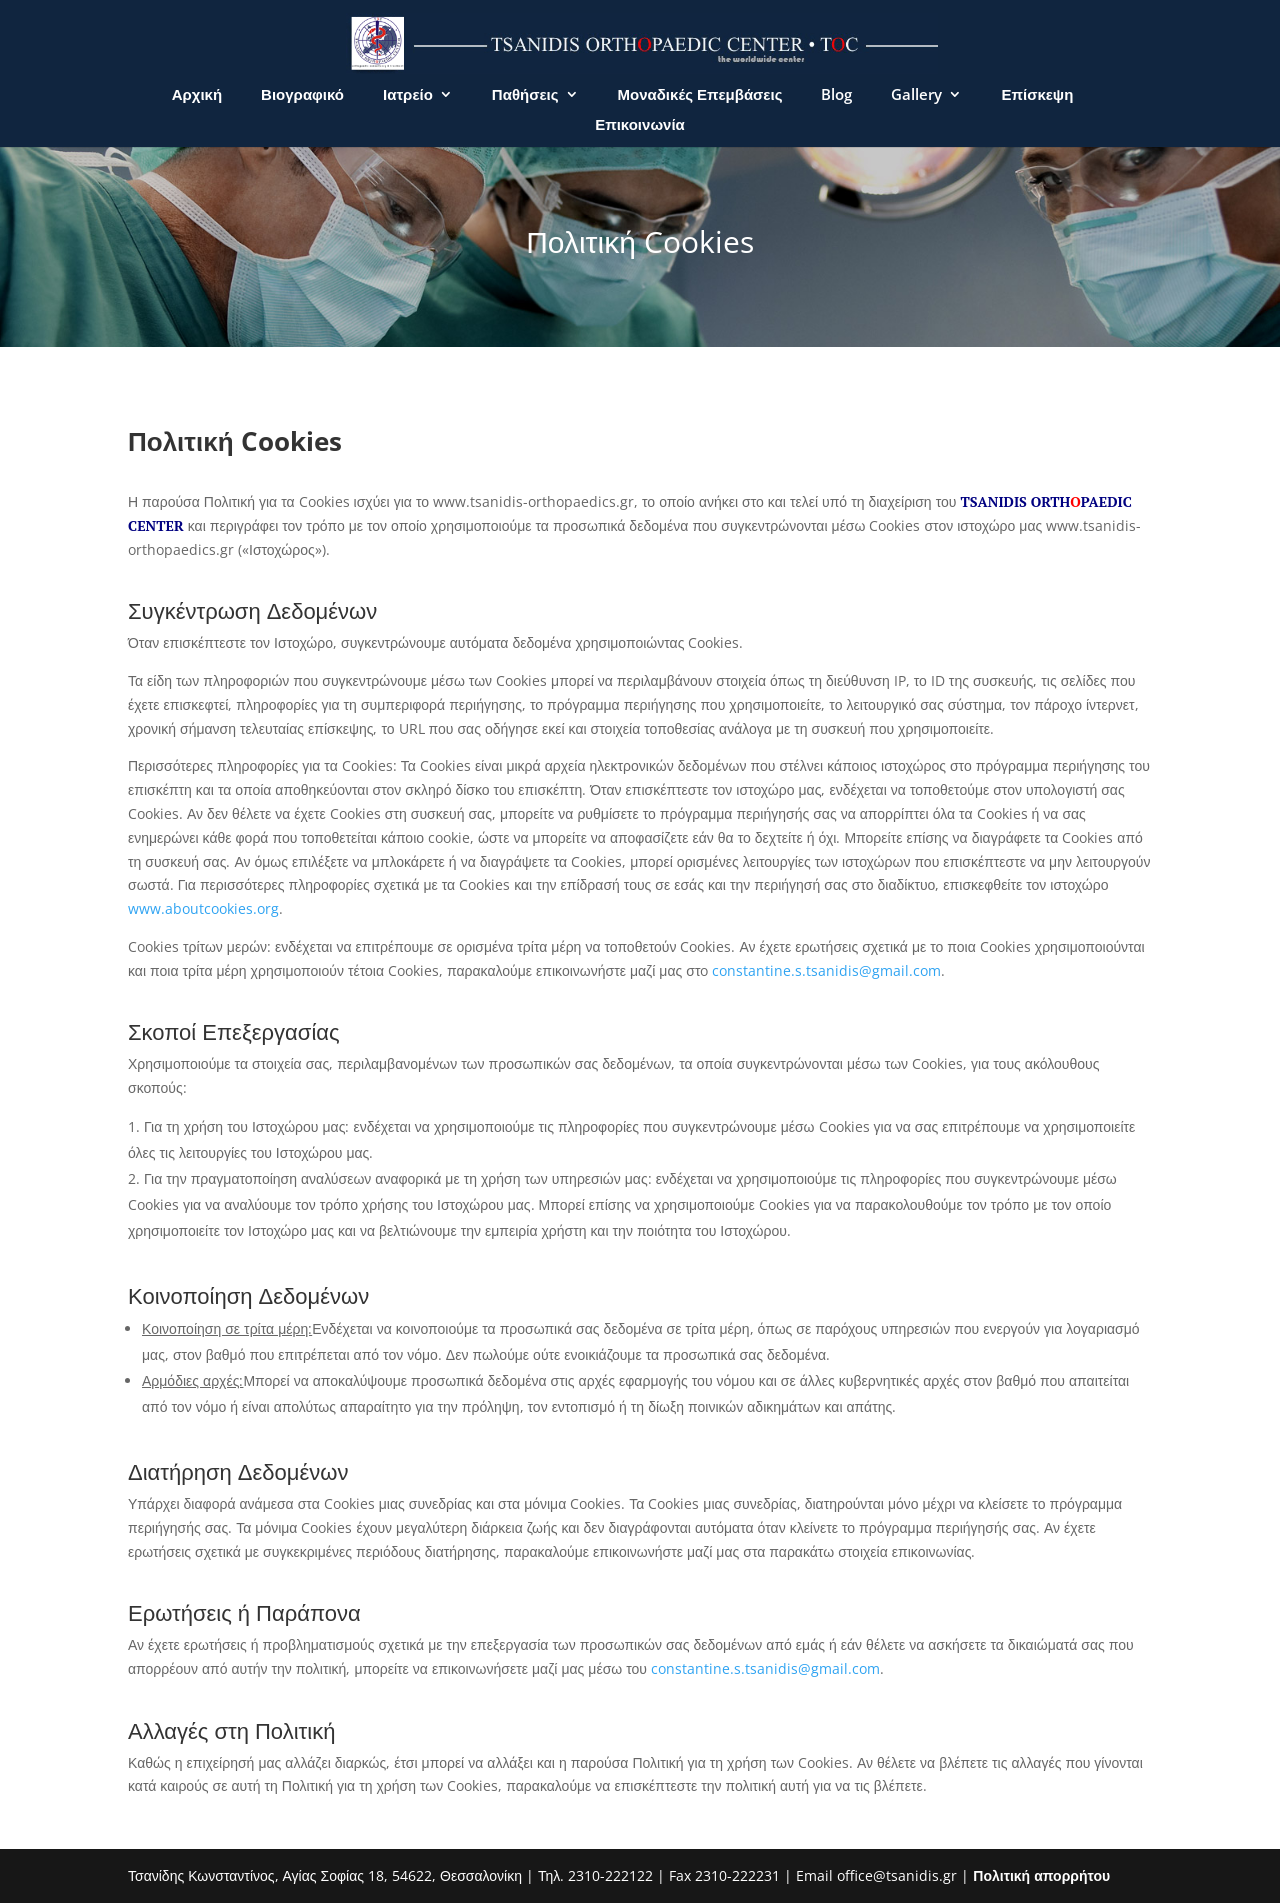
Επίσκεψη (1037, 95)
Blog (836, 95)
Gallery (916, 95)
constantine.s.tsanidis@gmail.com (826, 970)
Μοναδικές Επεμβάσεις (700, 95)
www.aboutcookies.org (203, 908)
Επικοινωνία (640, 125)
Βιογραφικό (302, 95)
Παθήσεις (525, 95)
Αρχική (197, 95)
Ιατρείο (408, 95)
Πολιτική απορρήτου (1041, 1875)
